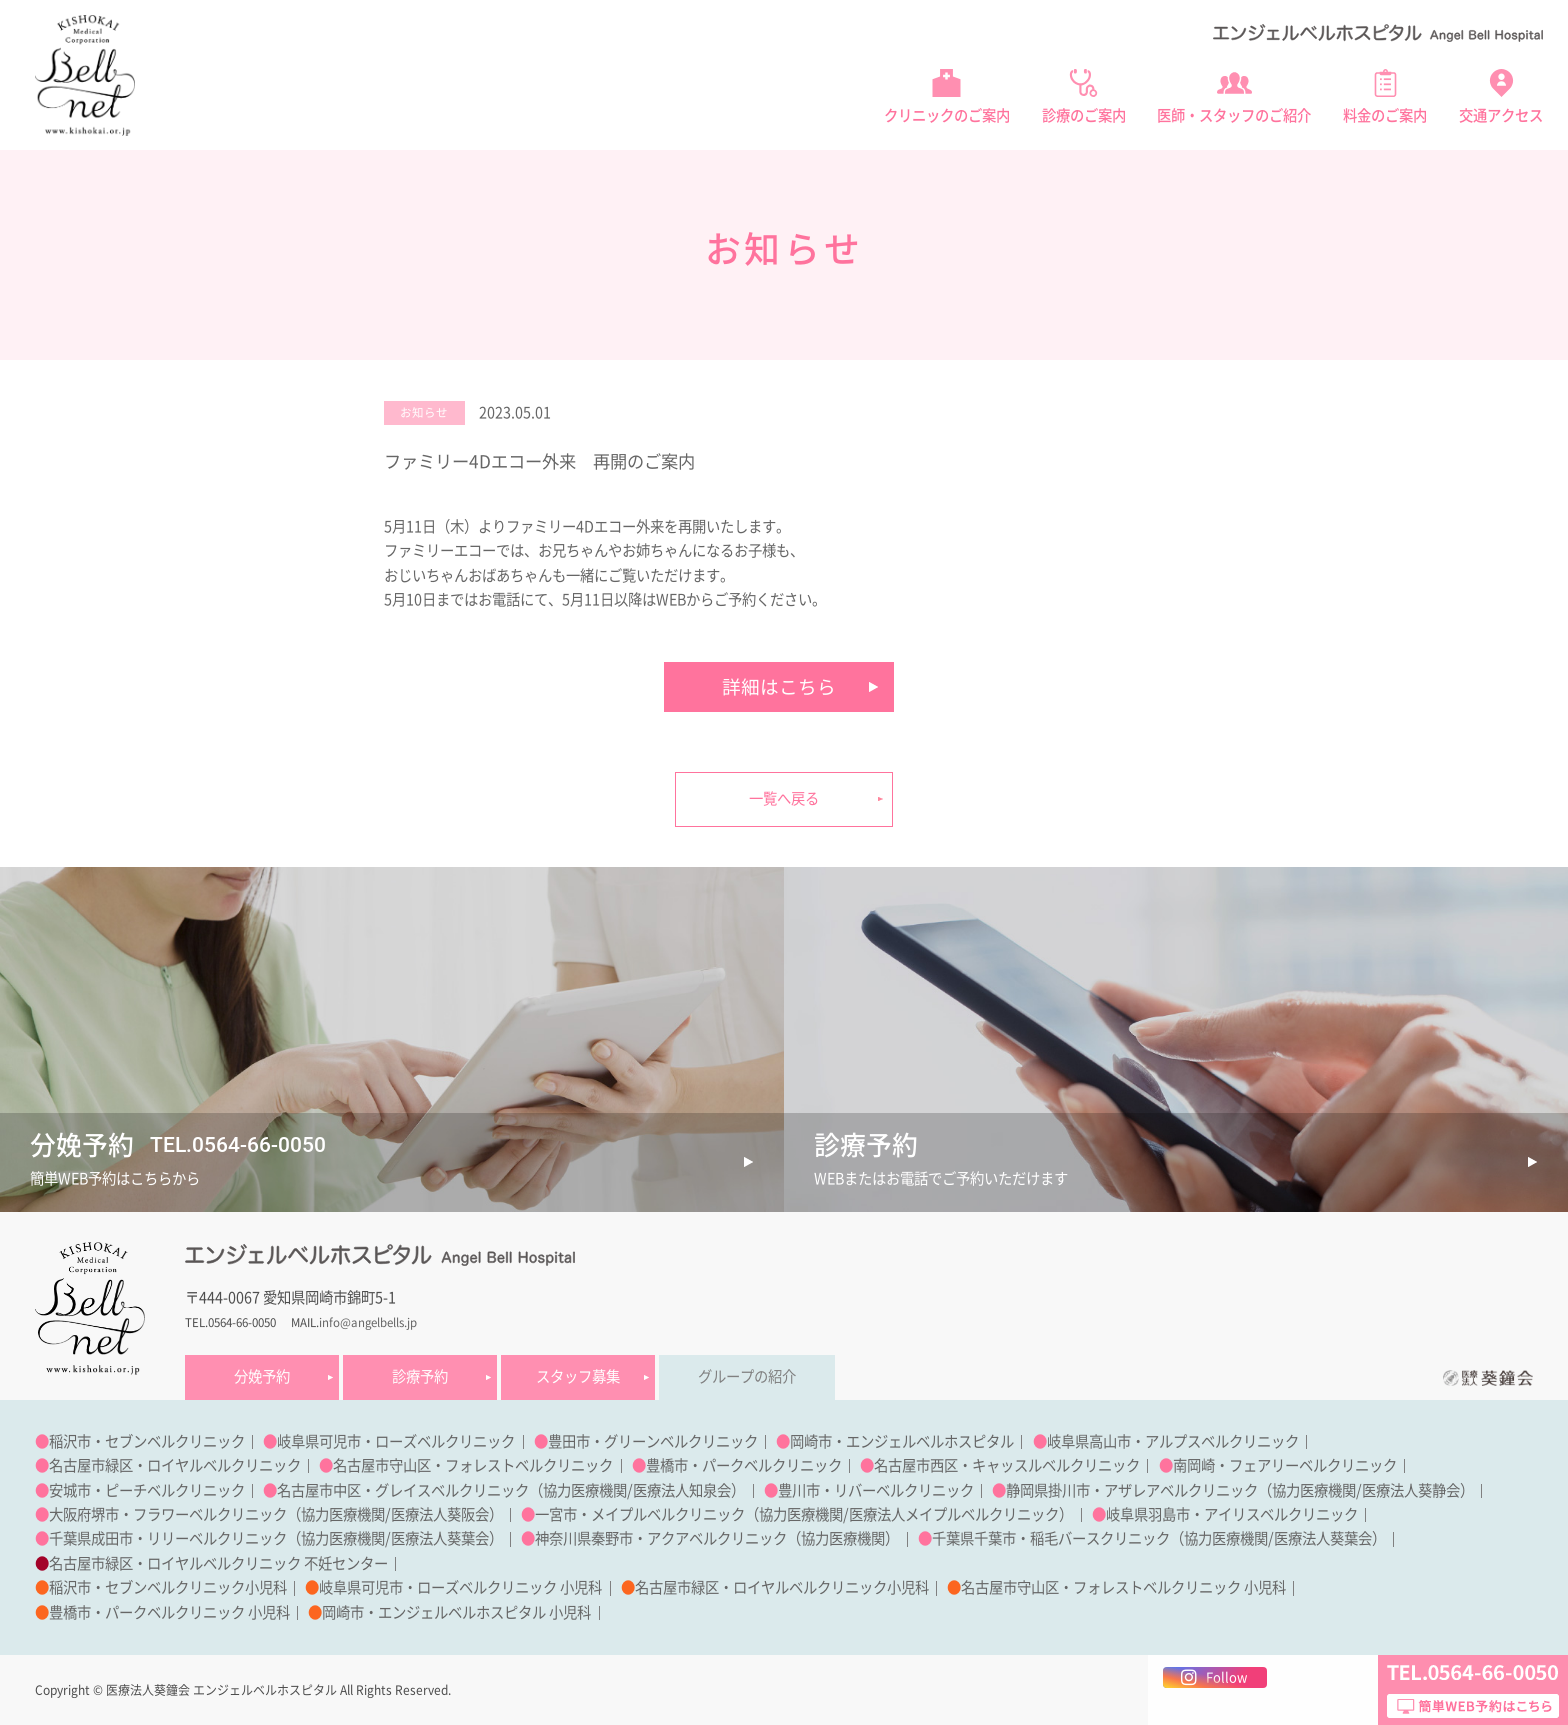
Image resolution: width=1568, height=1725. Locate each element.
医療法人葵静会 (1411, 1490)
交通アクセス (1501, 115)
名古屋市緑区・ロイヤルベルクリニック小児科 (782, 1587)
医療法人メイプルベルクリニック (954, 1514)
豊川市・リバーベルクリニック (876, 1490)
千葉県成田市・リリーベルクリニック (168, 1538)
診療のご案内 (1084, 115)
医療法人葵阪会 (440, 1514)
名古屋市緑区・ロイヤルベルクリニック (175, 1465)
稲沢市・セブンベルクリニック (147, 1441)
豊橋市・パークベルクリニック (744, 1465)
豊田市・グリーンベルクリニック (653, 1441)
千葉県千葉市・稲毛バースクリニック (1051, 1538)
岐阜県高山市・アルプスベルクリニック (1173, 1441)
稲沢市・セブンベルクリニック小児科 (168, 1587)
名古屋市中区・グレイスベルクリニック (403, 1490)
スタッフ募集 (578, 1376)
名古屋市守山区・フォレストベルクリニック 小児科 (1123, 1587)
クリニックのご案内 (947, 115)
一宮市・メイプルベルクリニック (640, 1514)
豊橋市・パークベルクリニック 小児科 (169, 1612)
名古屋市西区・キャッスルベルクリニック (1007, 1465)
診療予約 (420, 1376)
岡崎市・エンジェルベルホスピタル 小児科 (456, 1612)
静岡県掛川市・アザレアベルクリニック (1132, 1490)
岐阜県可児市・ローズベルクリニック (396, 1441)
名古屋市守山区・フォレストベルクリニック (473, 1465)
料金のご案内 (1385, 115)
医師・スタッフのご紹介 (1234, 115)
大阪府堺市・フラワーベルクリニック (168, 1514)
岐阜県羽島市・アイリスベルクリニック (1232, 1514)
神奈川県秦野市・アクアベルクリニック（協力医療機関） (717, 1538)
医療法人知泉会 (682, 1490)
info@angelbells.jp (368, 1322)
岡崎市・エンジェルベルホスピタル (902, 1441)
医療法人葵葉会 (440, 1538)
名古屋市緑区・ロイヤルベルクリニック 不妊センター (218, 1563)
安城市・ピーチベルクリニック (147, 1490)
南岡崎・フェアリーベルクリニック (1285, 1465)
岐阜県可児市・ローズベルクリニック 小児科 (460, 1587)
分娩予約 (262, 1376)
